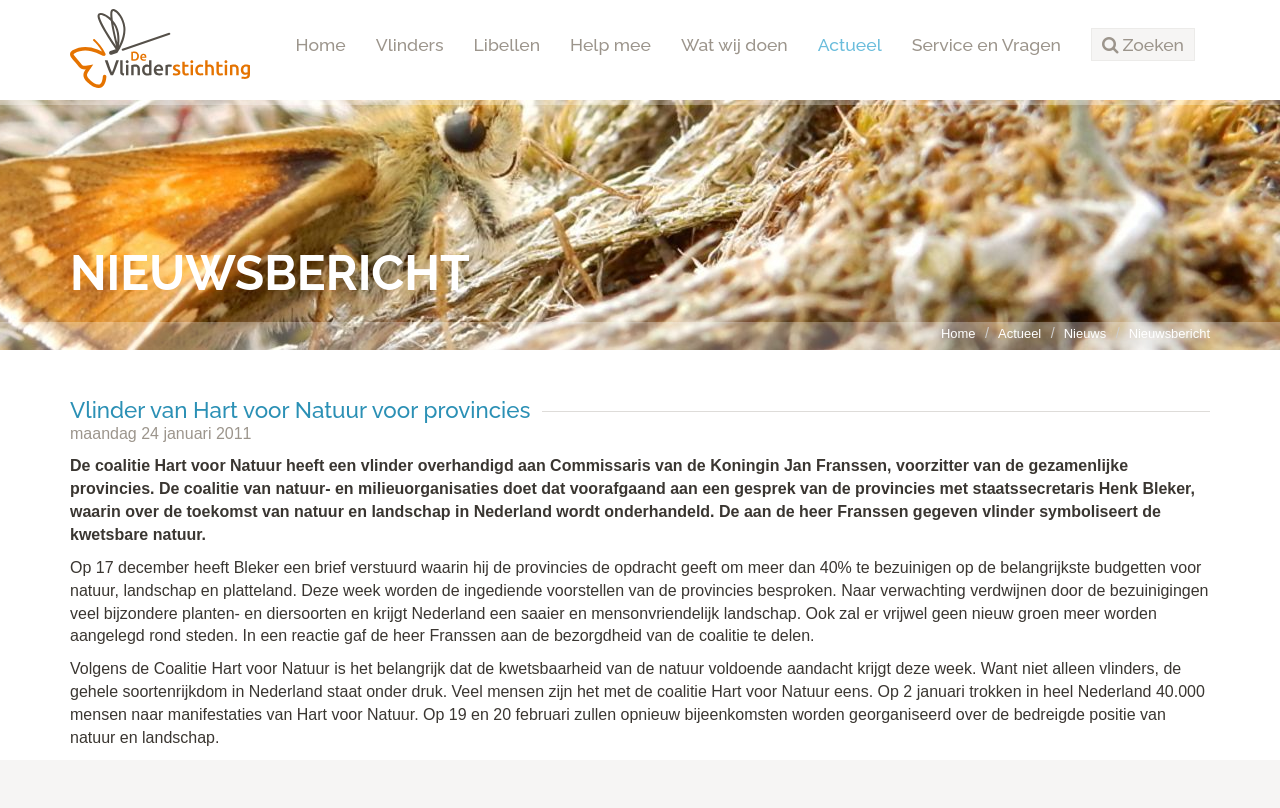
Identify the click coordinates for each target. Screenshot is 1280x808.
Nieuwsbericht (1169, 333)
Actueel (850, 44)
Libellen (507, 44)
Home (321, 44)
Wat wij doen (734, 44)
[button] (1143, 45)
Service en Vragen (986, 44)
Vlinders (410, 44)
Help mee (610, 44)
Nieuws (1085, 333)
